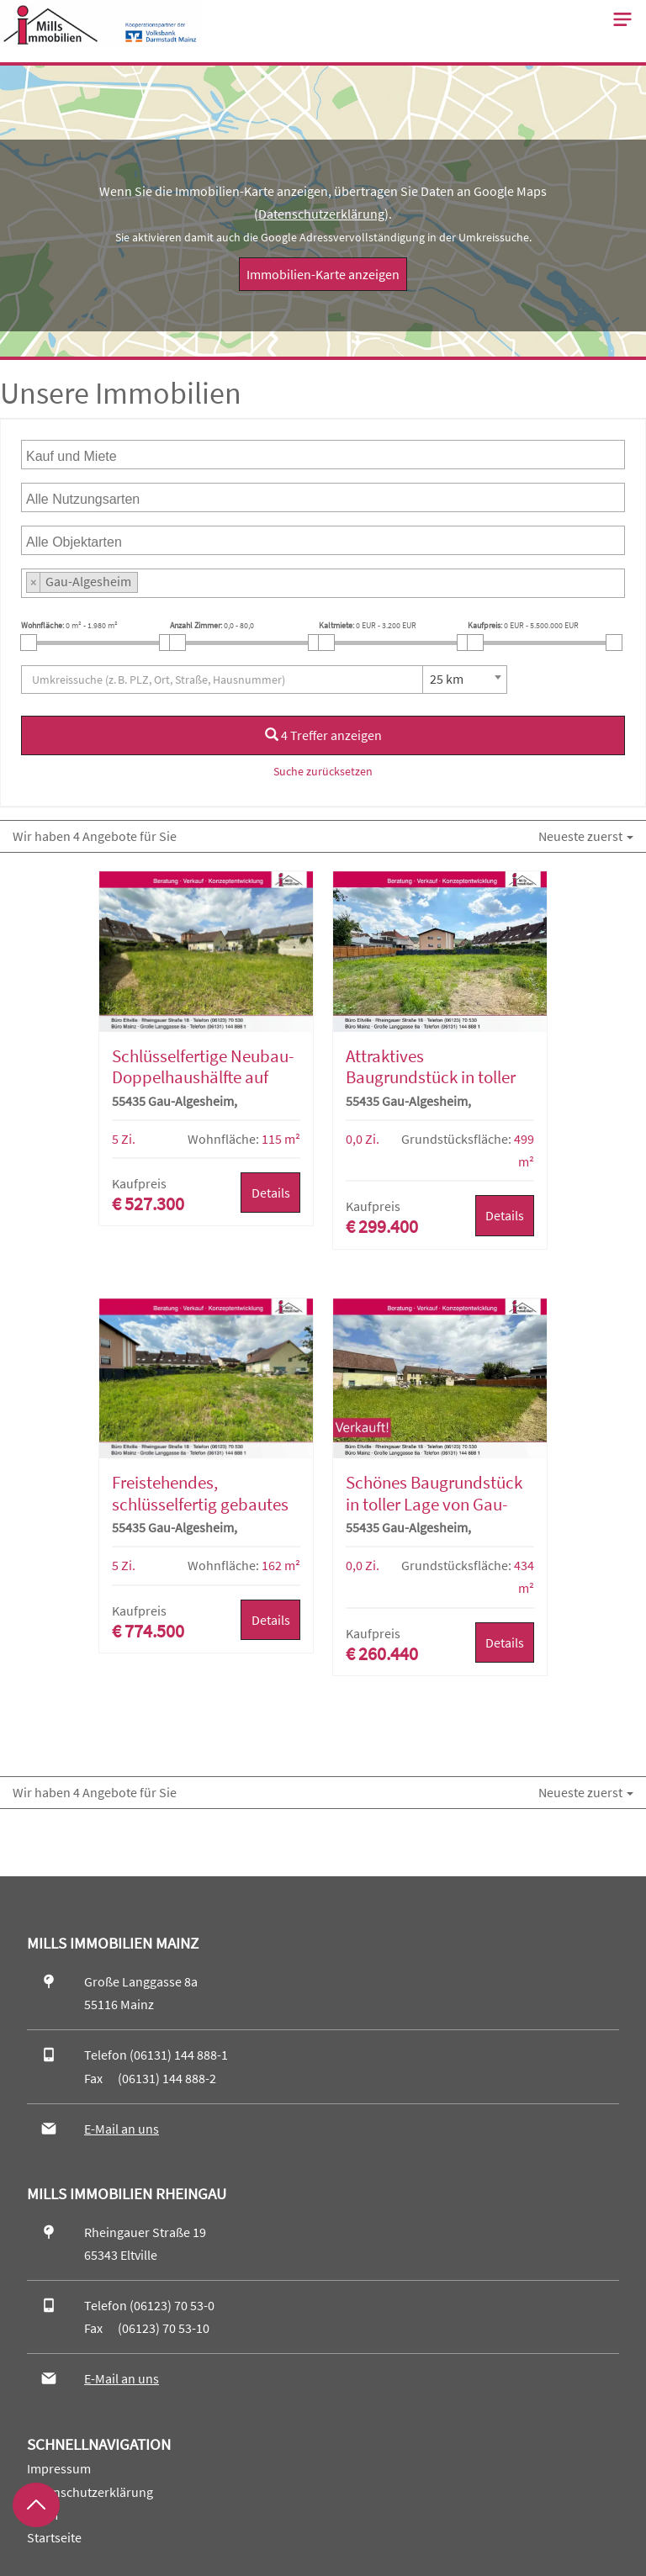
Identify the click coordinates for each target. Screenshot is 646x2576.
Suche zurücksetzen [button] (323, 771)
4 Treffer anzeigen (323, 735)
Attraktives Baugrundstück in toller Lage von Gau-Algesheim (435, 1077)
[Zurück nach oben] (36, 2505)
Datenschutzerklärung (321, 213)
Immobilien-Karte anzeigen (323, 274)
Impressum (59, 2468)
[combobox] (323, 454)
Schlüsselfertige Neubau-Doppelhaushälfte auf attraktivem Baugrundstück (203, 1088)
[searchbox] (107, 454)
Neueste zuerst (585, 836)
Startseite (54, 2537)
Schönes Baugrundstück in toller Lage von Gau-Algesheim (434, 1504)
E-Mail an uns (121, 2128)
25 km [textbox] (446, 678)
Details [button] (271, 1192)
